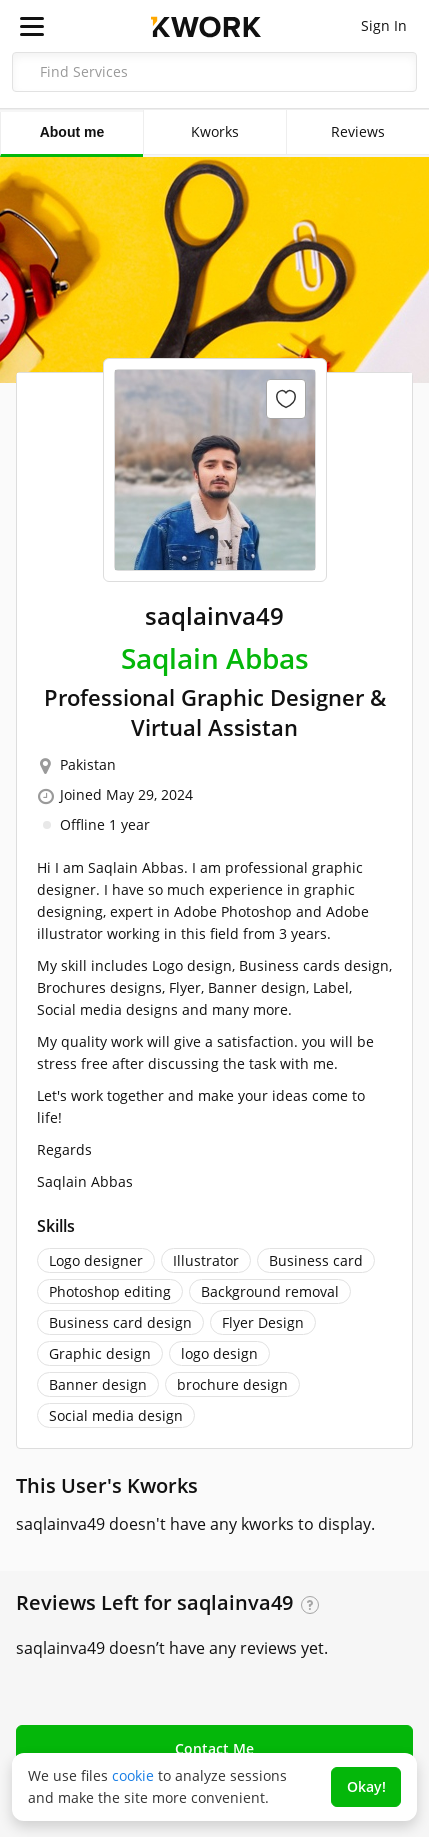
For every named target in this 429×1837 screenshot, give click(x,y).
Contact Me (214, 1748)
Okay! (366, 1786)
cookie (133, 1775)
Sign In (384, 25)
